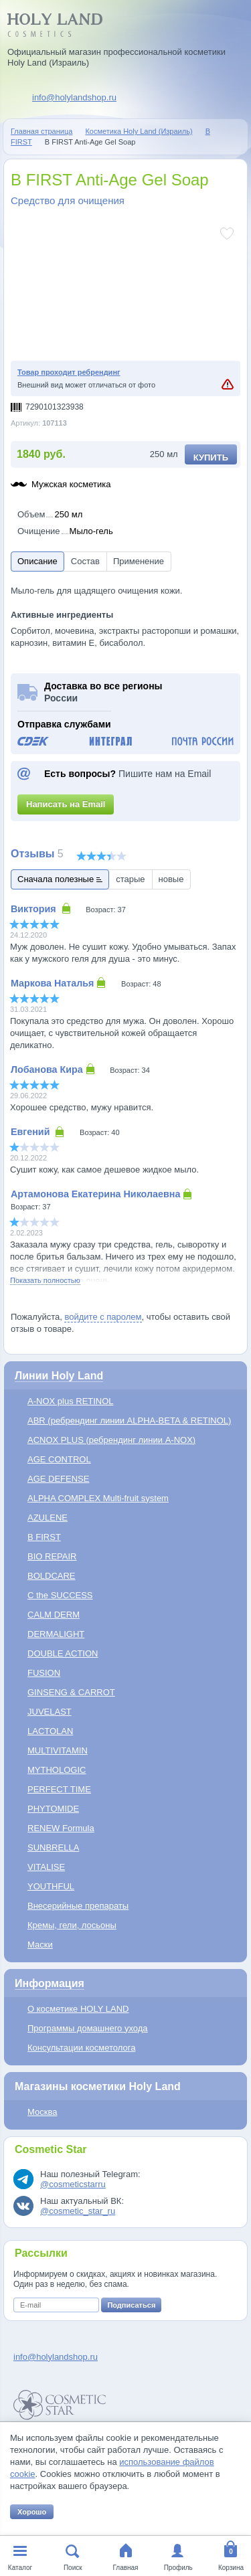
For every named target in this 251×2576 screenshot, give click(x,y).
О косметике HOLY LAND (78, 2009)
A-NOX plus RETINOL (70, 1401)
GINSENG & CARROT (71, 1692)
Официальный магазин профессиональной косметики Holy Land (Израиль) (116, 57)
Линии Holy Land (59, 1375)
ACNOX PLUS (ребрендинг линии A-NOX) (111, 1440)
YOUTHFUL (50, 1886)
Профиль (178, 2567)
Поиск (73, 2567)
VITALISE (46, 1867)
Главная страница (41, 131)
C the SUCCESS (60, 1595)
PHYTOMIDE (53, 1809)
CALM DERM (53, 1615)
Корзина (231, 2567)
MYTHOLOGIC (56, 1770)
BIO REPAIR (51, 1556)
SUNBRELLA (53, 1847)
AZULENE (47, 1518)
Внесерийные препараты (78, 1906)
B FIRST (44, 1537)
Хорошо (31, 2512)
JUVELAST (49, 1712)
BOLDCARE (51, 1576)
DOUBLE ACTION (62, 1653)
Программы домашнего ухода (87, 2028)
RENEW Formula (60, 1828)
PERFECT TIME (59, 1789)
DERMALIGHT (55, 1634)
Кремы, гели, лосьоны (71, 1925)
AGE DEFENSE (58, 1479)
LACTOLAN (50, 1731)
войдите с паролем (102, 1317)
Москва (42, 2112)
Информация (49, 1983)
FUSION (43, 1673)
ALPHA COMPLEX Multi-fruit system (98, 1498)
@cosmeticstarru (73, 2184)
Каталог (20, 2567)
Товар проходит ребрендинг (68, 372)
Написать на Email (65, 804)
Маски (40, 1945)
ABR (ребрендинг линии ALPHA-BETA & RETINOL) (129, 1420)
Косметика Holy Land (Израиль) (138, 131)
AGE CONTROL (59, 1459)
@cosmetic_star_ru (77, 2211)
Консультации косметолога (81, 2048)
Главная (125, 2567)
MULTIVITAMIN (57, 1750)
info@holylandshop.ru (74, 97)
